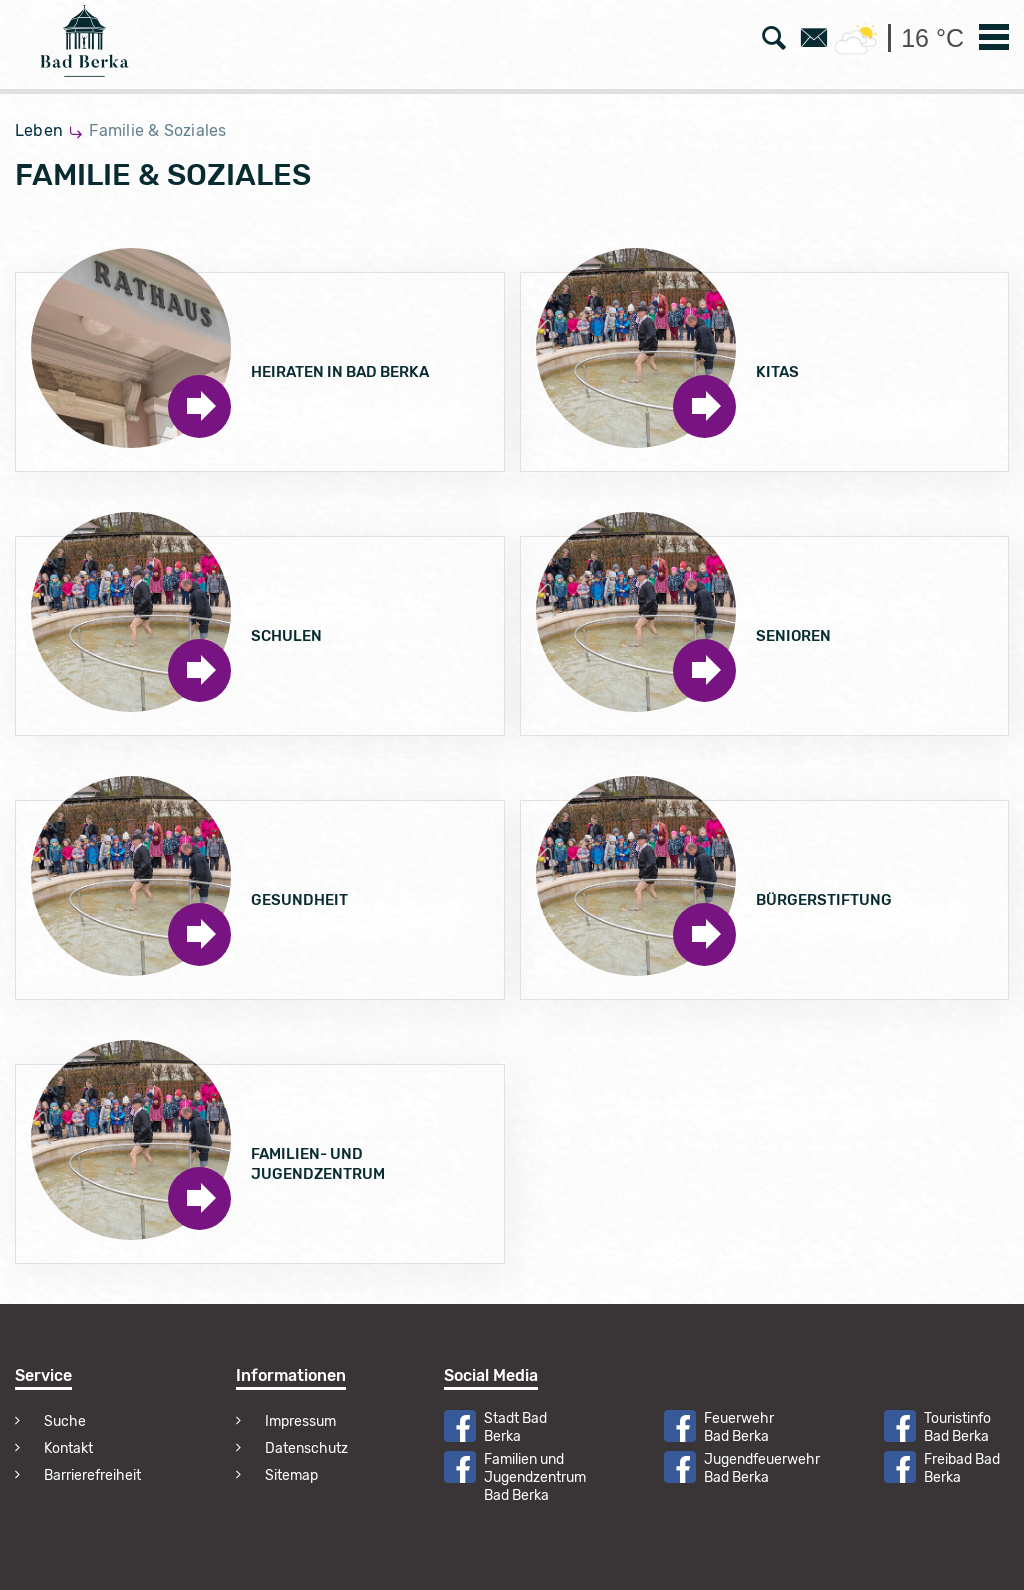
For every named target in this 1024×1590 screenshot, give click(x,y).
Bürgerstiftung (824, 900)
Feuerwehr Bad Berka (739, 1427)
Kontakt (68, 1448)
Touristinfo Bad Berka (957, 1427)
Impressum (300, 1421)
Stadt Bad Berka (515, 1427)
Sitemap (291, 1475)
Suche (65, 1421)
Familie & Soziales (157, 130)
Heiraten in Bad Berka (340, 372)
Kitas (777, 372)
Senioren (793, 636)
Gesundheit (299, 900)
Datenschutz (306, 1448)
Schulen (286, 636)
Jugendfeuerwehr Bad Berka (762, 1468)
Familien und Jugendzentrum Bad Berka (535, 1477)
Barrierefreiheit (92, 1475)
